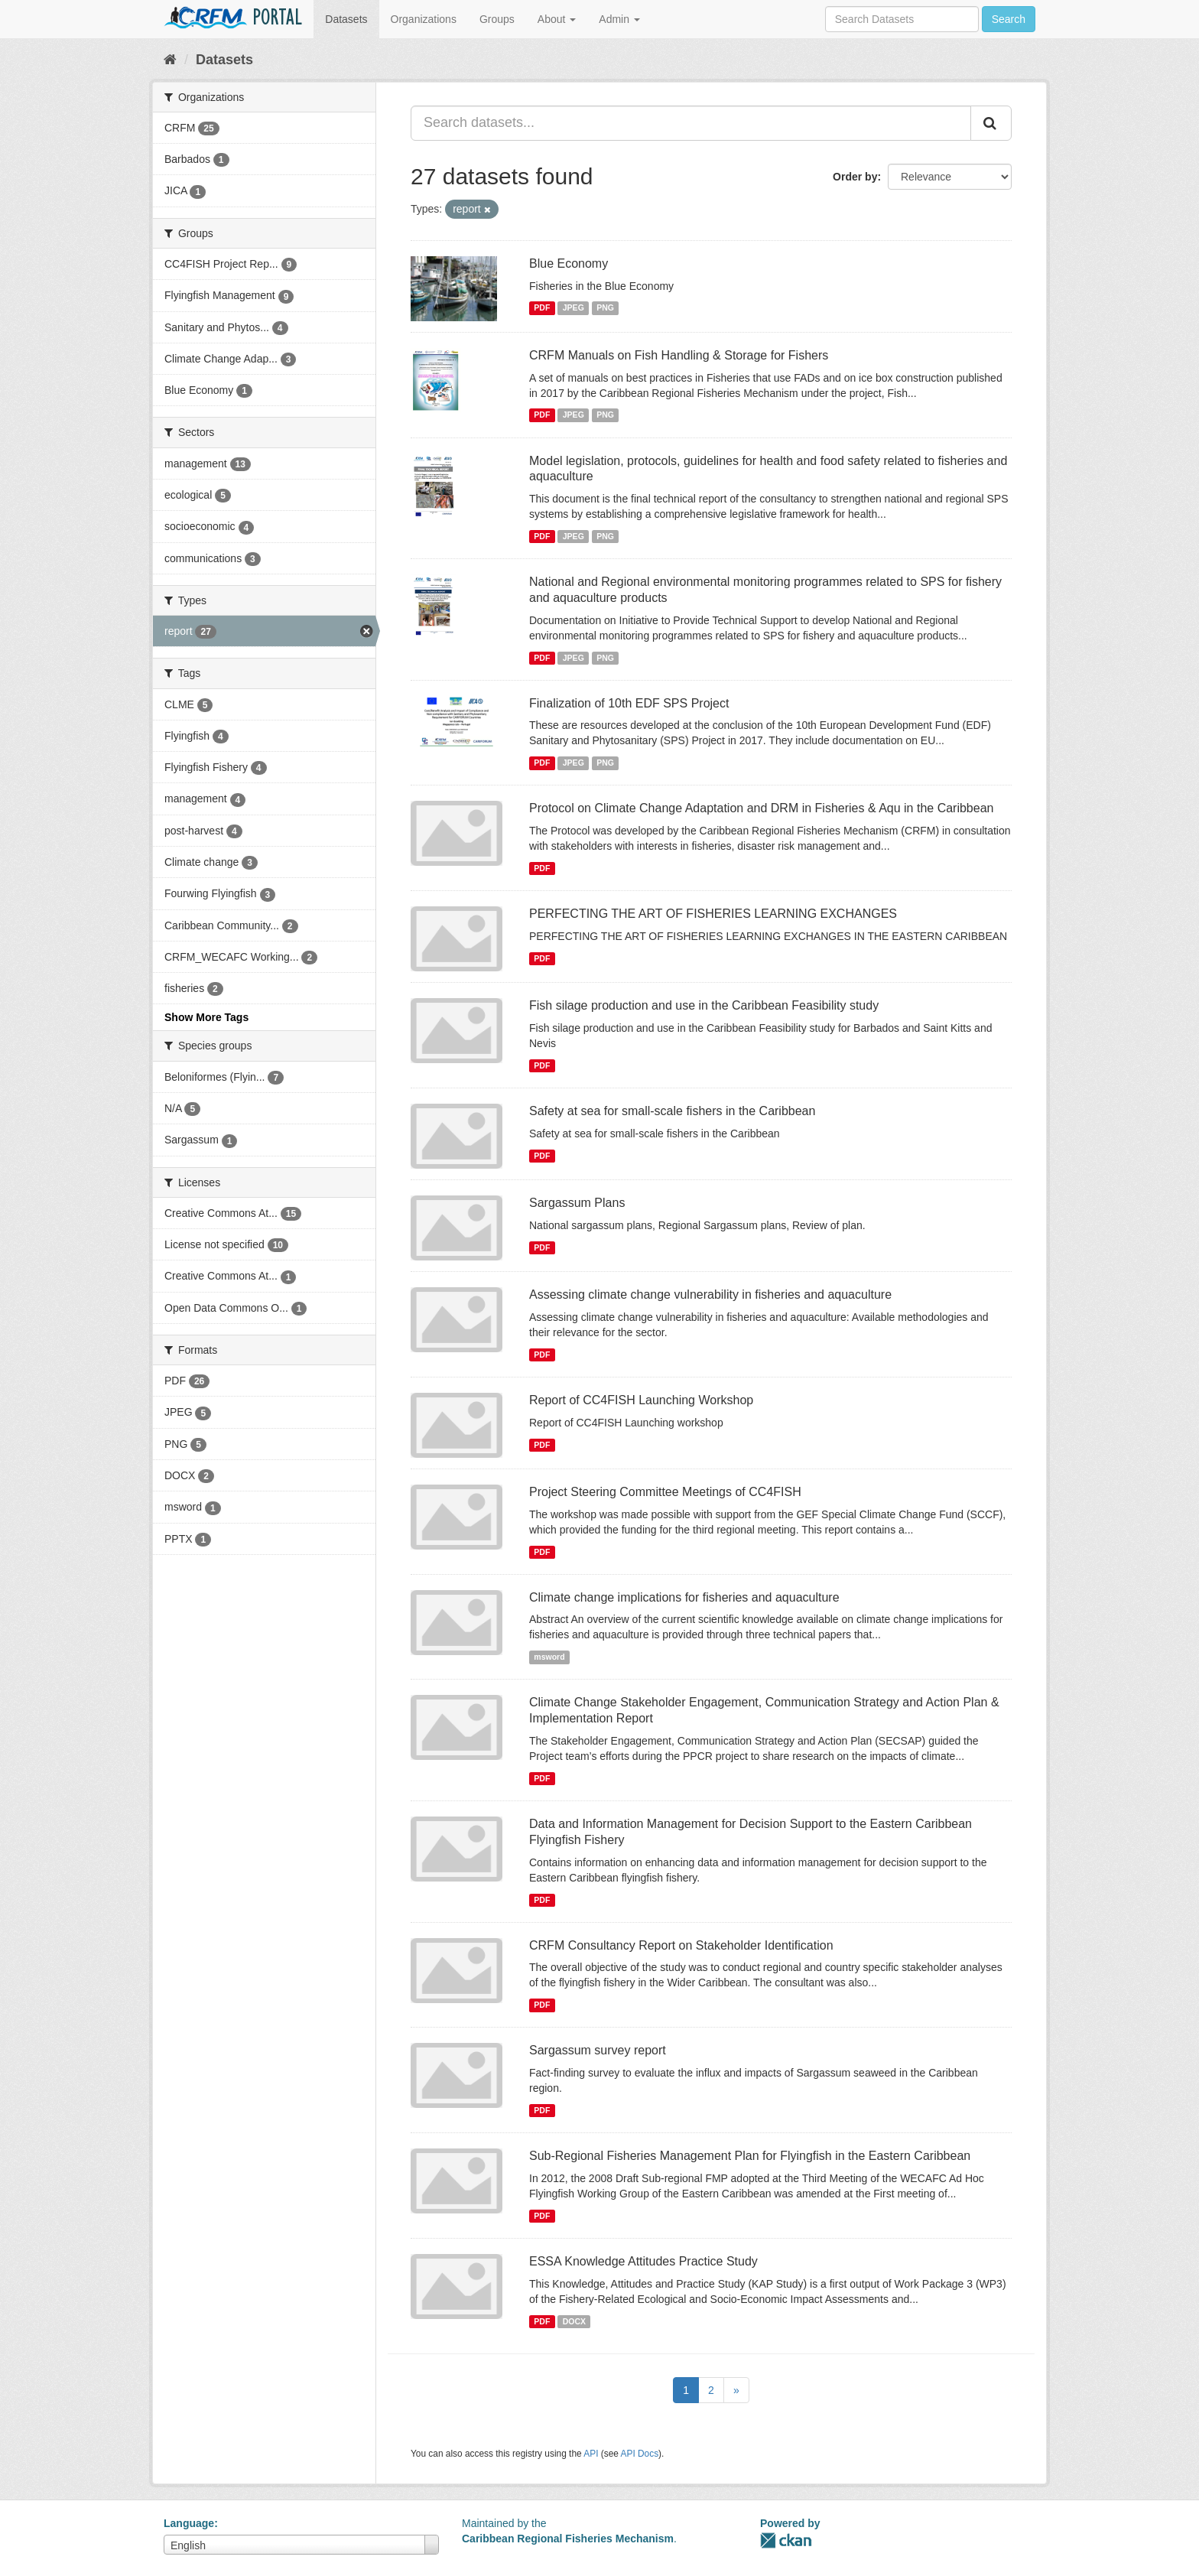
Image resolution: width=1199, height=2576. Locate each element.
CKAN (786, 2540)
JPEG (573, 308)
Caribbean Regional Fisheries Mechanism (568, 2538)
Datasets (346, 19)
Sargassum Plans (577, 1202)
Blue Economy (568, 263)
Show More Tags (206, 1017)
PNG (605, 308)
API (590, 2453)
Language (189, 2523)
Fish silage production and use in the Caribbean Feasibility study (704, 1005)
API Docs (640, 2453)
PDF (542, 308)
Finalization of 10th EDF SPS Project (629, 703)
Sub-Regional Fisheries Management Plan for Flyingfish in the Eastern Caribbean (749, 2155)
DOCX (574, 2321)
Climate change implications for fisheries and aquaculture (684, 1597)
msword (549, 1656)
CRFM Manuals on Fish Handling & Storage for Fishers (678, 355)
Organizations (424, 19)
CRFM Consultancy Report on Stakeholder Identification (681, 1945)
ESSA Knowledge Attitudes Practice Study (643, 2261)
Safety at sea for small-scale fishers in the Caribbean (672, 1110)
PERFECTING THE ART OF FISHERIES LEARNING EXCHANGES (713, 913)
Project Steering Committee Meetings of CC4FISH (665, 1491)
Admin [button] (619, 19)
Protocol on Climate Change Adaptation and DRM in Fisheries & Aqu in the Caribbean (761, 808)
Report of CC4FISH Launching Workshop (641, 1400)
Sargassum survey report (597, 2050)
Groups (497, 19)
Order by (855, 177)
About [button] (557, 19)
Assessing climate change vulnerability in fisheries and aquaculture (710, 1294)
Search (1008, 19)
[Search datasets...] (691, 123)
